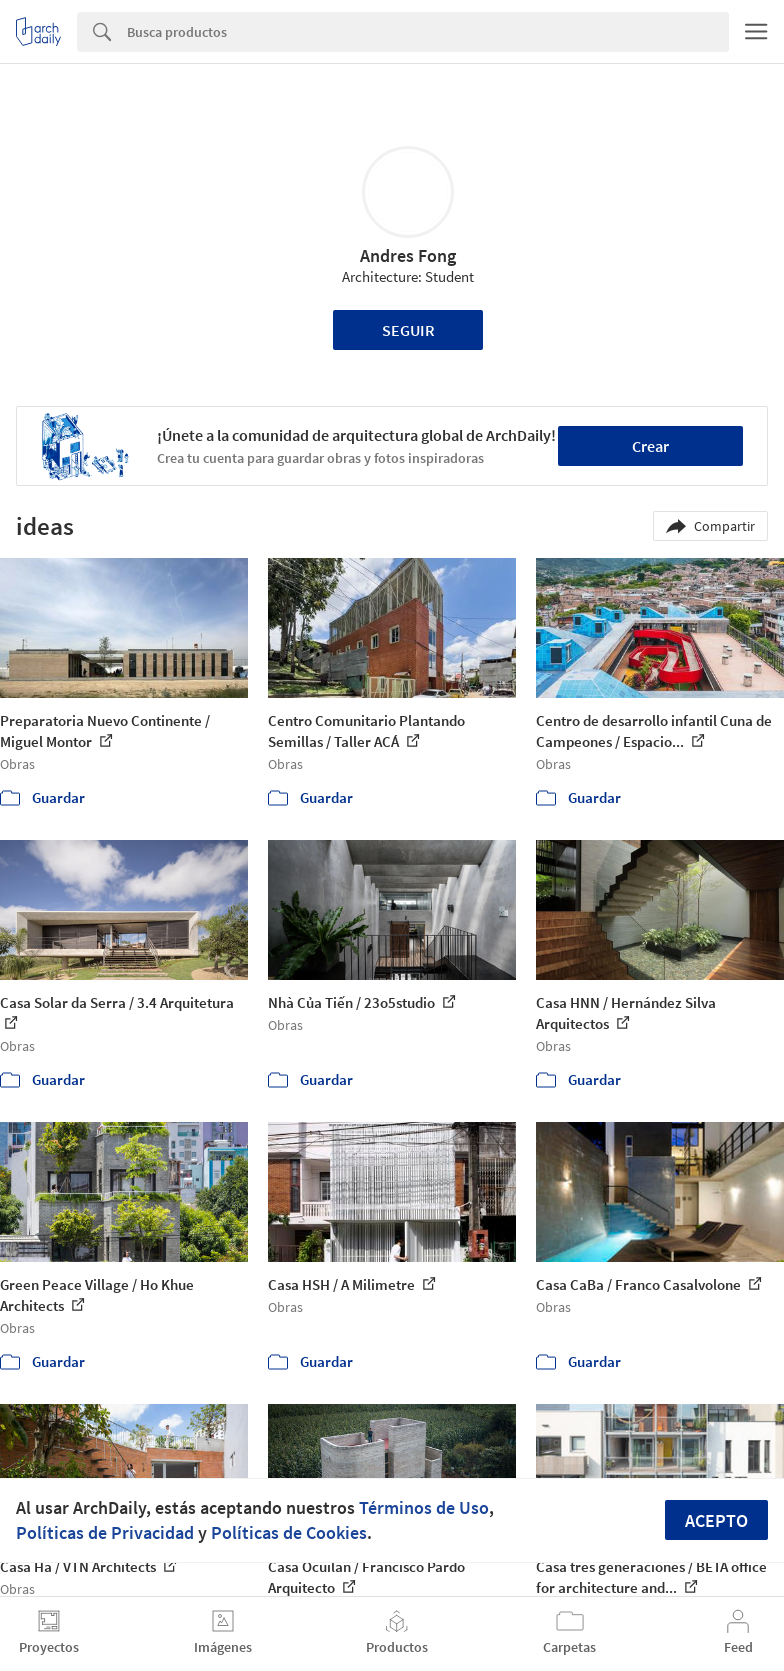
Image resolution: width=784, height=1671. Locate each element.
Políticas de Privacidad (105, 1532)
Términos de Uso (424, 1507)
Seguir (408, 330)
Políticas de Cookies (289, 1532)
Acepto (716, 1520)
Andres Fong (408, 255)
